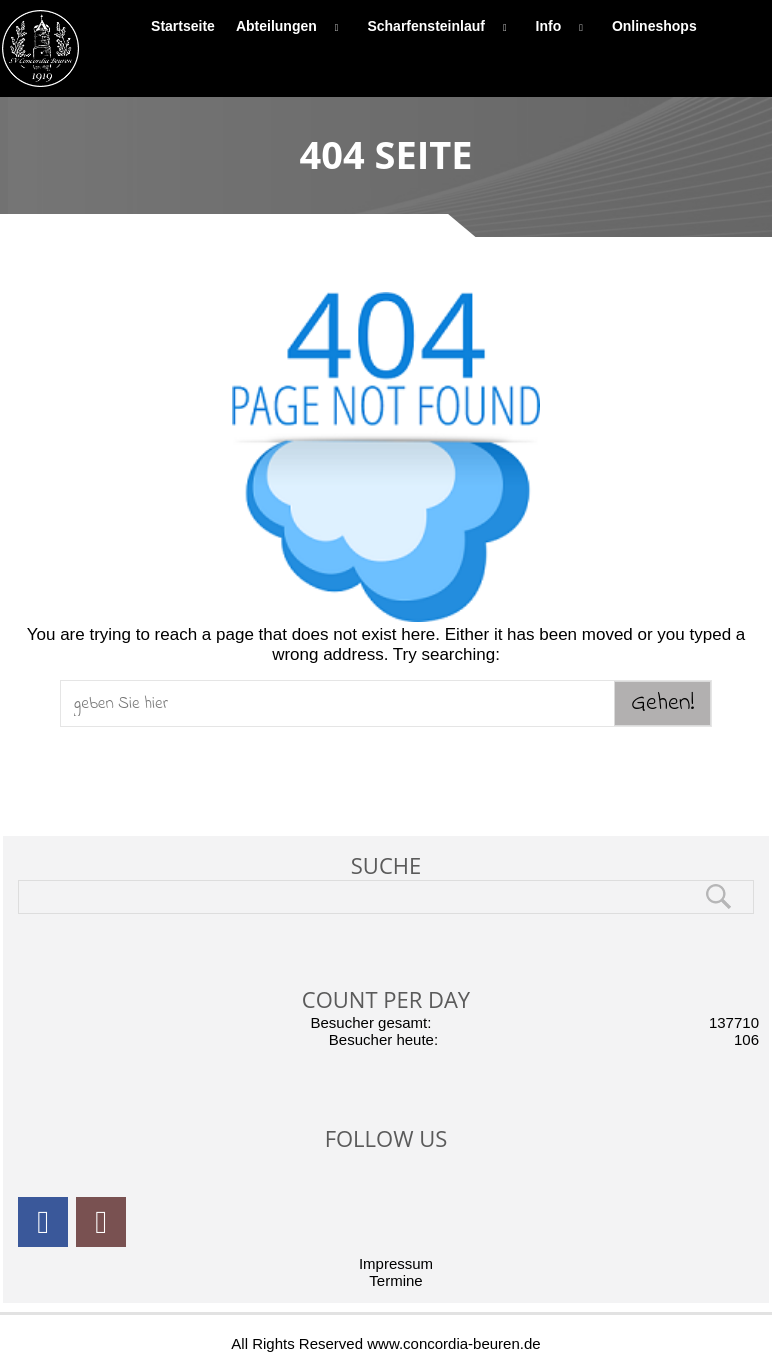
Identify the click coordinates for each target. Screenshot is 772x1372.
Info (563, 26)
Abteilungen (291, 26)
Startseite (183, 26)
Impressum (396, 1263)
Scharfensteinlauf (440, 26)
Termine (395, 1280)
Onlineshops (654, 26)
